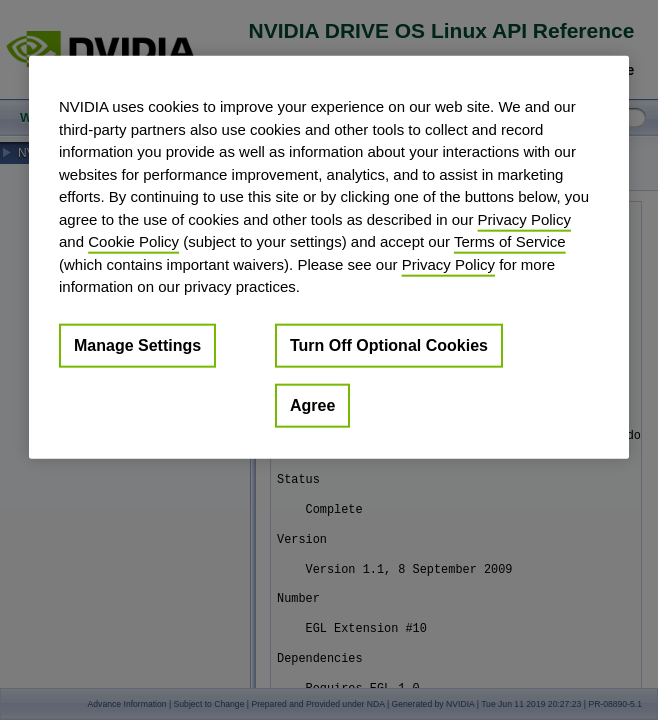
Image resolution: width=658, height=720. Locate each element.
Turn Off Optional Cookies (389, 344)
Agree (312, 404)
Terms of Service (510, 241)
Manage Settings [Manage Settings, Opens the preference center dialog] (137, 344)
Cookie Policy (133, 241)
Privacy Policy (524, 218)
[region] (329, 257)
